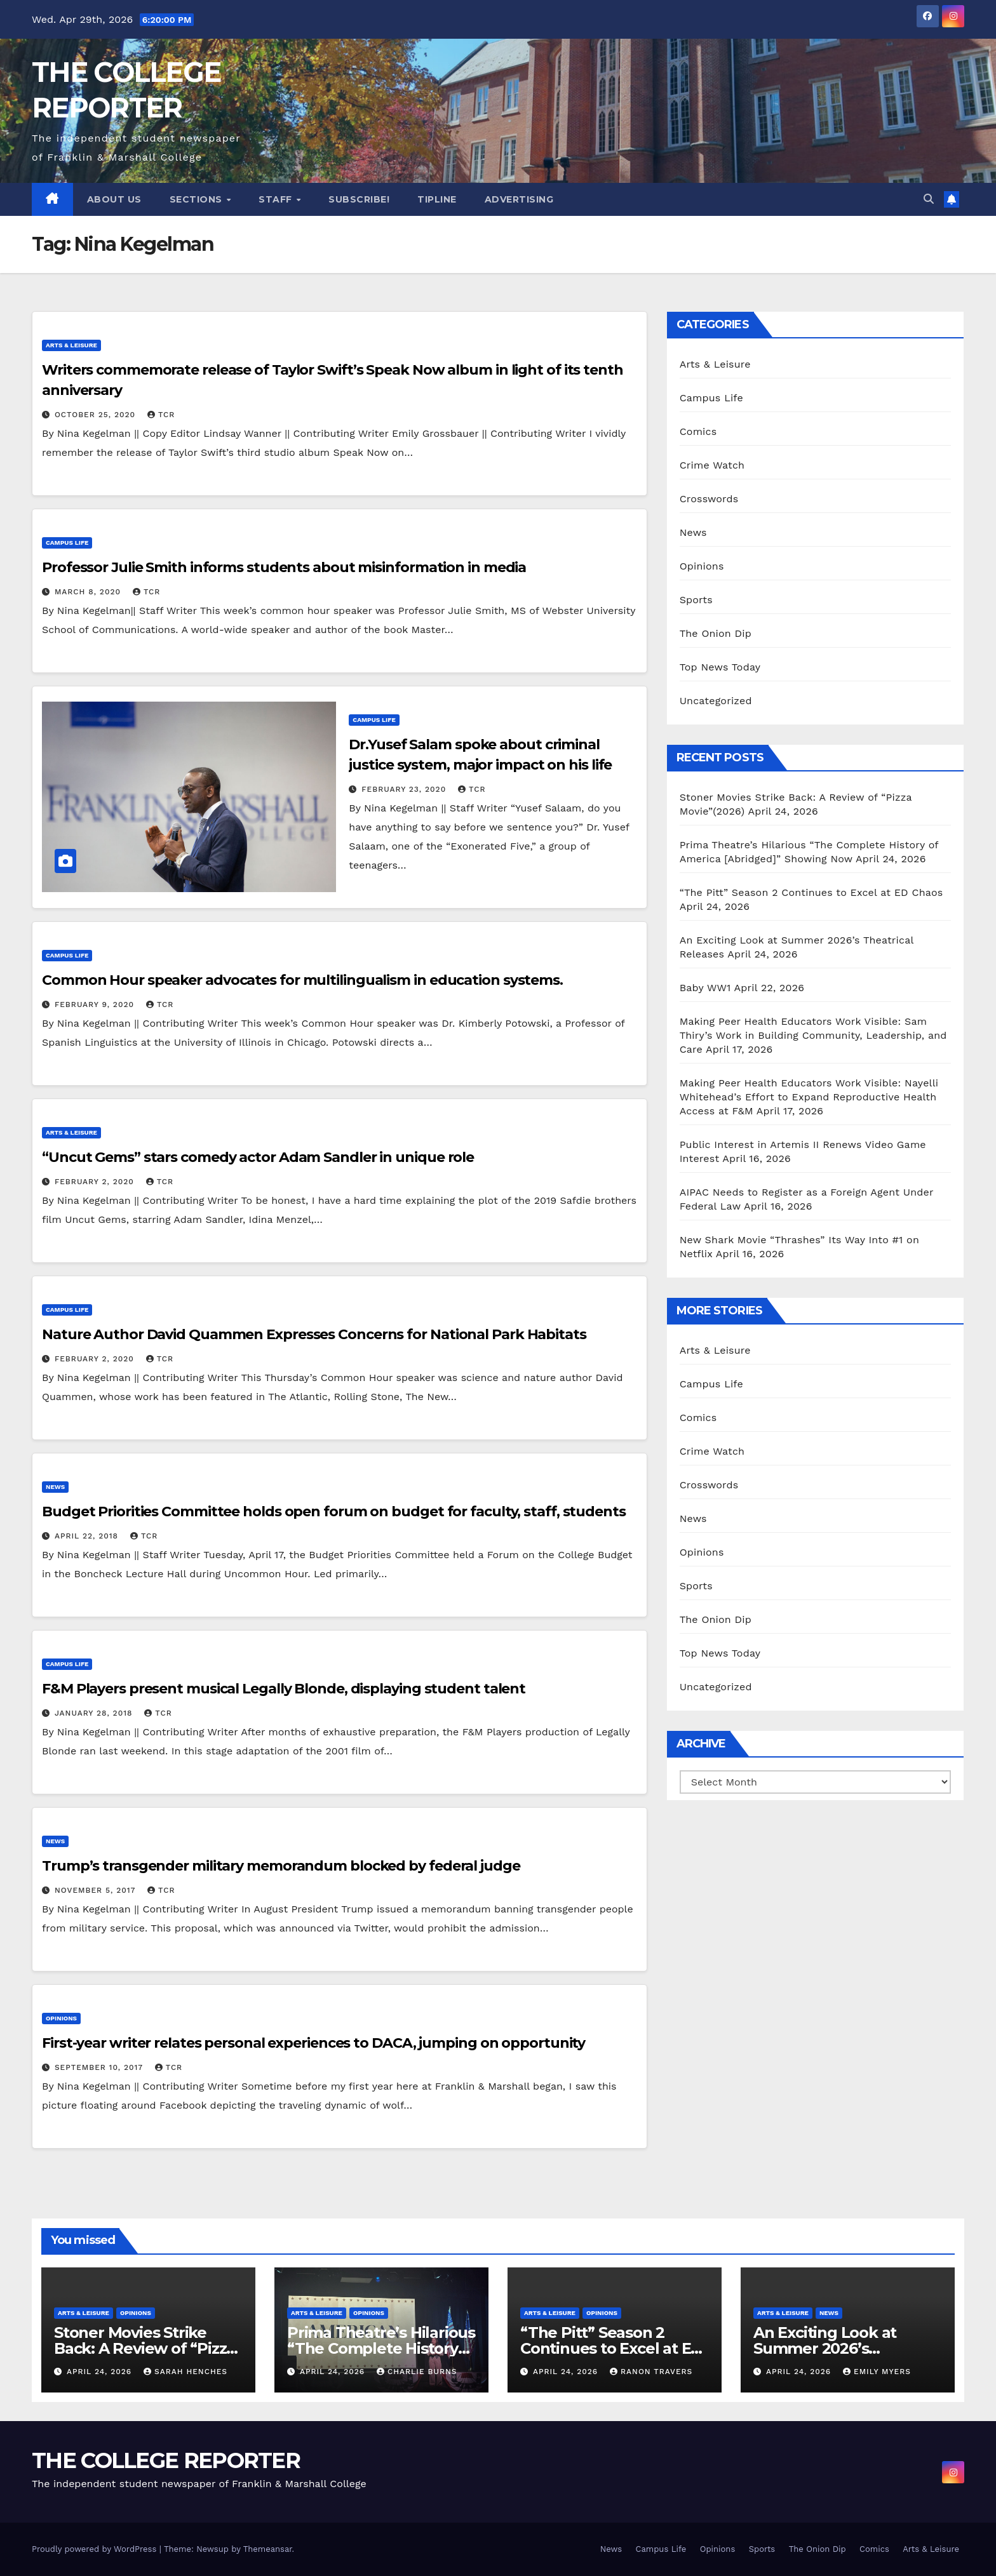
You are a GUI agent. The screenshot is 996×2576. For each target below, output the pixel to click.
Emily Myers (877, 2371)
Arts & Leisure (71, 345)
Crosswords (709, 499)
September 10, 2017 (100, 2067)
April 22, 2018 (88, 1536)
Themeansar (267, 2549)
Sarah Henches (185, 2371)
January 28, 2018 (95, 1713)
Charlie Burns (417, 2371)
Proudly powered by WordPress (95, 2549)
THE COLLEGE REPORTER (166, 2460)
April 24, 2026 (101, 2371)
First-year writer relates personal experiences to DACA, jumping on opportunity (313, 2043)
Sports (696, 600)
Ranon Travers (651, 2371)
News (55, 1486)
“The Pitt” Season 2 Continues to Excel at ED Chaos (811, 892)
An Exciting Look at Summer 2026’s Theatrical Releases (826, 2348)
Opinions (61, 2018)
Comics (698, 431)
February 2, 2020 (96, 1181)
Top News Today (720, 667)
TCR (161, 414)
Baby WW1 (705, 988)
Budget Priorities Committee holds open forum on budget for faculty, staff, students (334, 1511)
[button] (929, 199)
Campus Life (67, 542)
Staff (277, 199)
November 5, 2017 (96, 1890)
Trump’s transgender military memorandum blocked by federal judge (281, 1865)
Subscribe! (358, 199)
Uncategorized (716, 701)
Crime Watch (712, 465)
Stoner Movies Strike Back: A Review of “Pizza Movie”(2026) (144, 2348)
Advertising (519, 199)
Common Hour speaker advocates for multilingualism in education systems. (302, 980)
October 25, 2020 (96, 414)
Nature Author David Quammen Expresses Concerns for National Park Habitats (314, 1334)
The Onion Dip (715, 633)
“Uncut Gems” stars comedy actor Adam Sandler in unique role (258, 1157)
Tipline (437, 199)
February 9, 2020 (96, 1004)
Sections (197, 199)
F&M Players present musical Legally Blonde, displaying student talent (283, 1688)
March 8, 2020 (89, 591)
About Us (114, 199)
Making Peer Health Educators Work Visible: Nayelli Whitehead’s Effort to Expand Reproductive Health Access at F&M (809, 1097)
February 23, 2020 (405, 789)
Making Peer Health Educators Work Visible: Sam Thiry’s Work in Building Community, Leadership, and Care (813, 1035)
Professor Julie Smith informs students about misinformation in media (284, 567)
